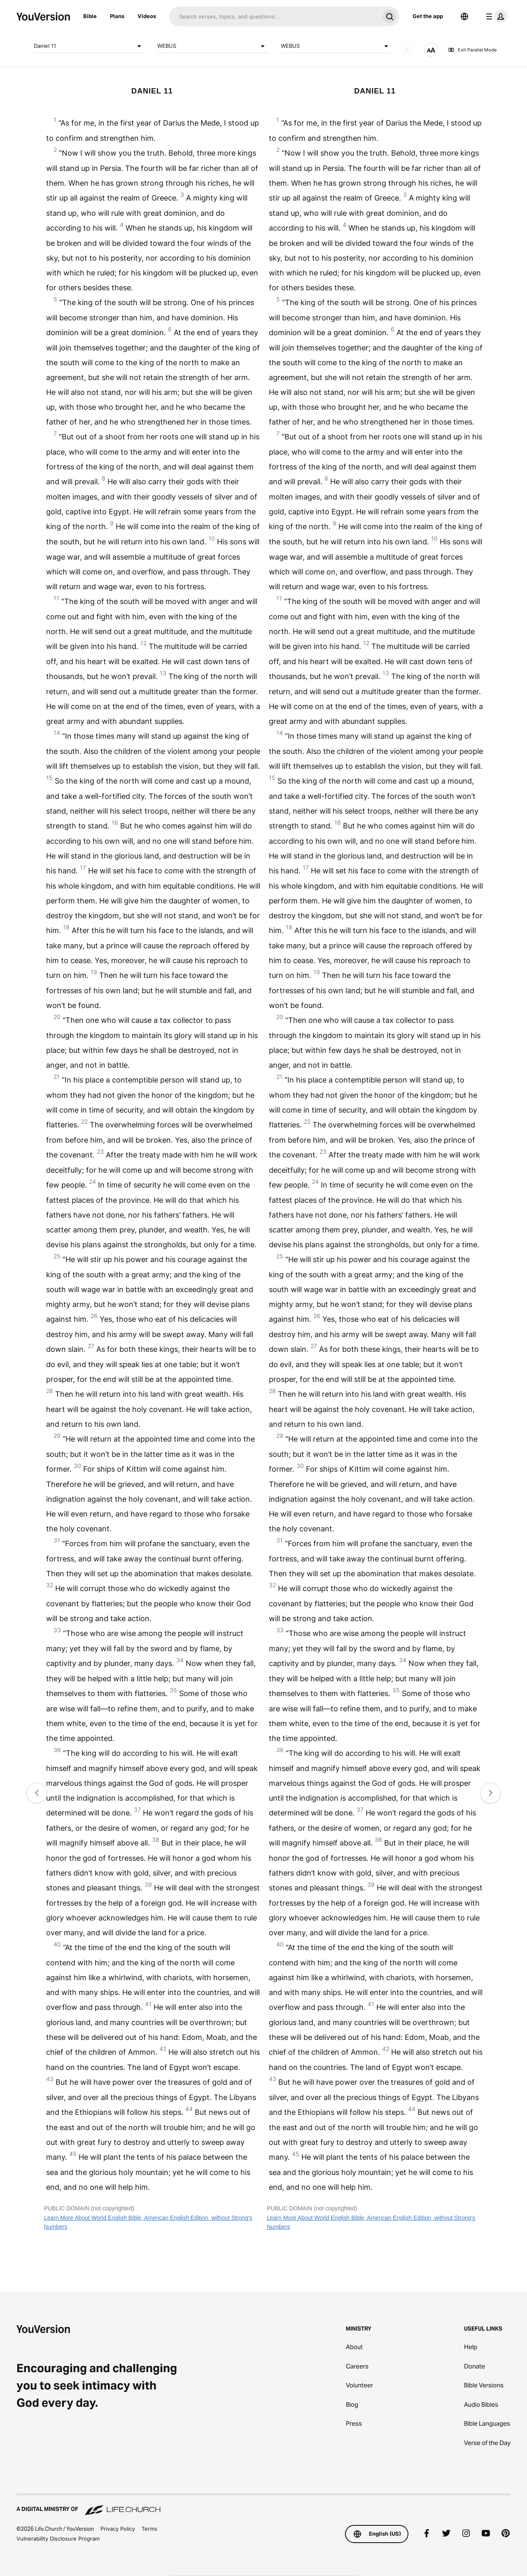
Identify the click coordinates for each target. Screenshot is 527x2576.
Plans (117, 16)
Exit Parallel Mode (472, 50)
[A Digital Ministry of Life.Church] (263, 2505)
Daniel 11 (89, 46)
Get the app (428, 16)
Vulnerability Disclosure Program (58, 2538)
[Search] (274, 16)
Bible (90, 16)
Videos (147, 16)
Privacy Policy (117, 2528)
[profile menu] (495, 16)
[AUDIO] (407, 49)
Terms (149, 2528)
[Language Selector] (464, 16)
